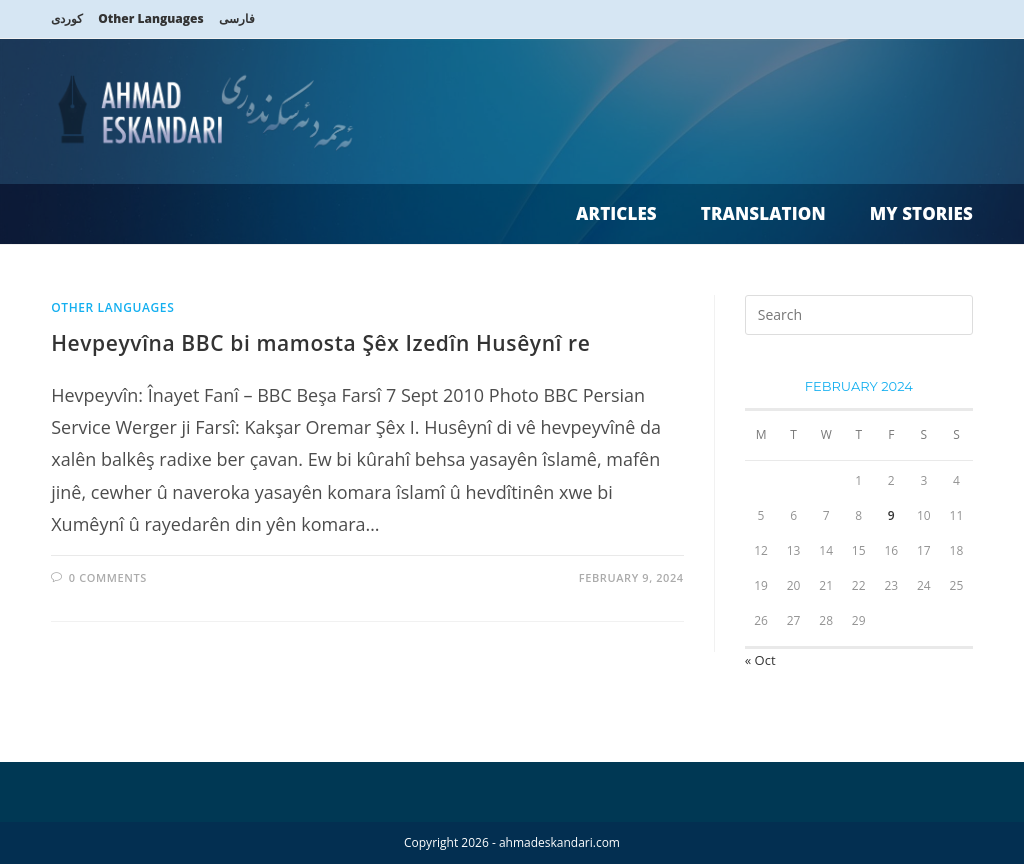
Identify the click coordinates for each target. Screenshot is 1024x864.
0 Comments (108, 577)
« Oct (760, 660)
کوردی (67, 18)
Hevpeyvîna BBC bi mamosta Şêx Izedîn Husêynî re (320, 343)
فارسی (237, 18)
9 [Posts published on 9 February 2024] (891, 515)
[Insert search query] (859, 315)
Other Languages (150, 18)
